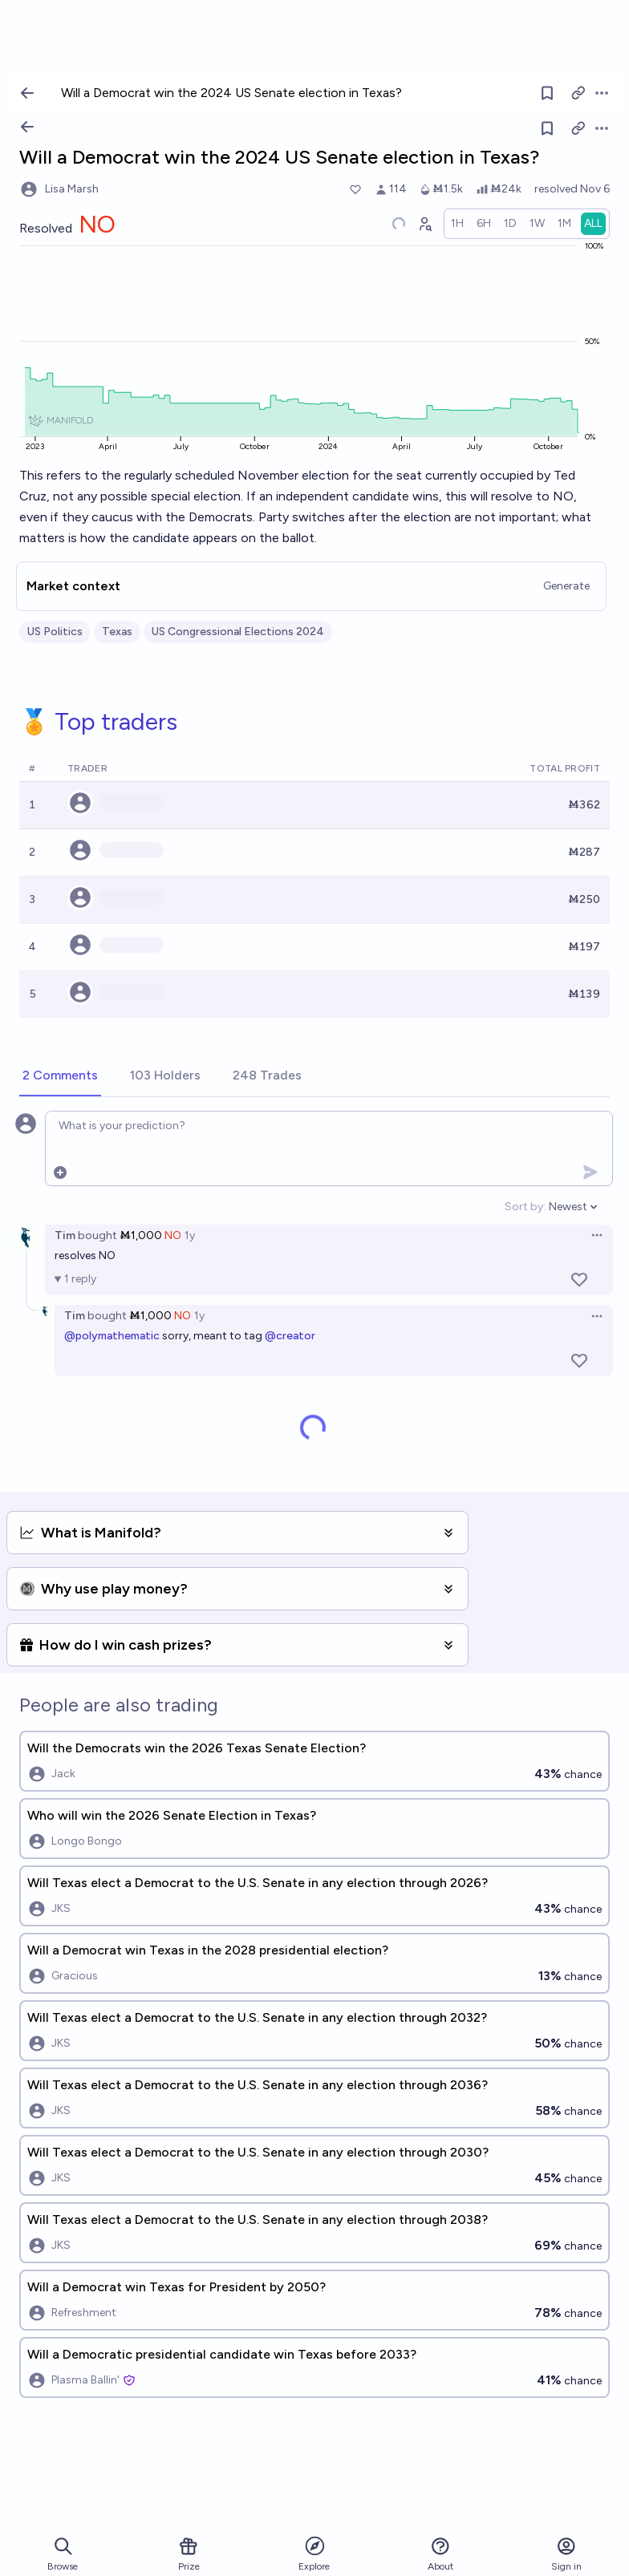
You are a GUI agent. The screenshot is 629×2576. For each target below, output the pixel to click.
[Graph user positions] (424, 224)
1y (190, 1235)
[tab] (60, 1076)
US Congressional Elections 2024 (238, 631)
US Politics (55, 631)
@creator (290, 1336)
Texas (117, 631)
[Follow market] (547, 128)
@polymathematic (112, 1336)
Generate (566, 586)
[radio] (457, 224)
